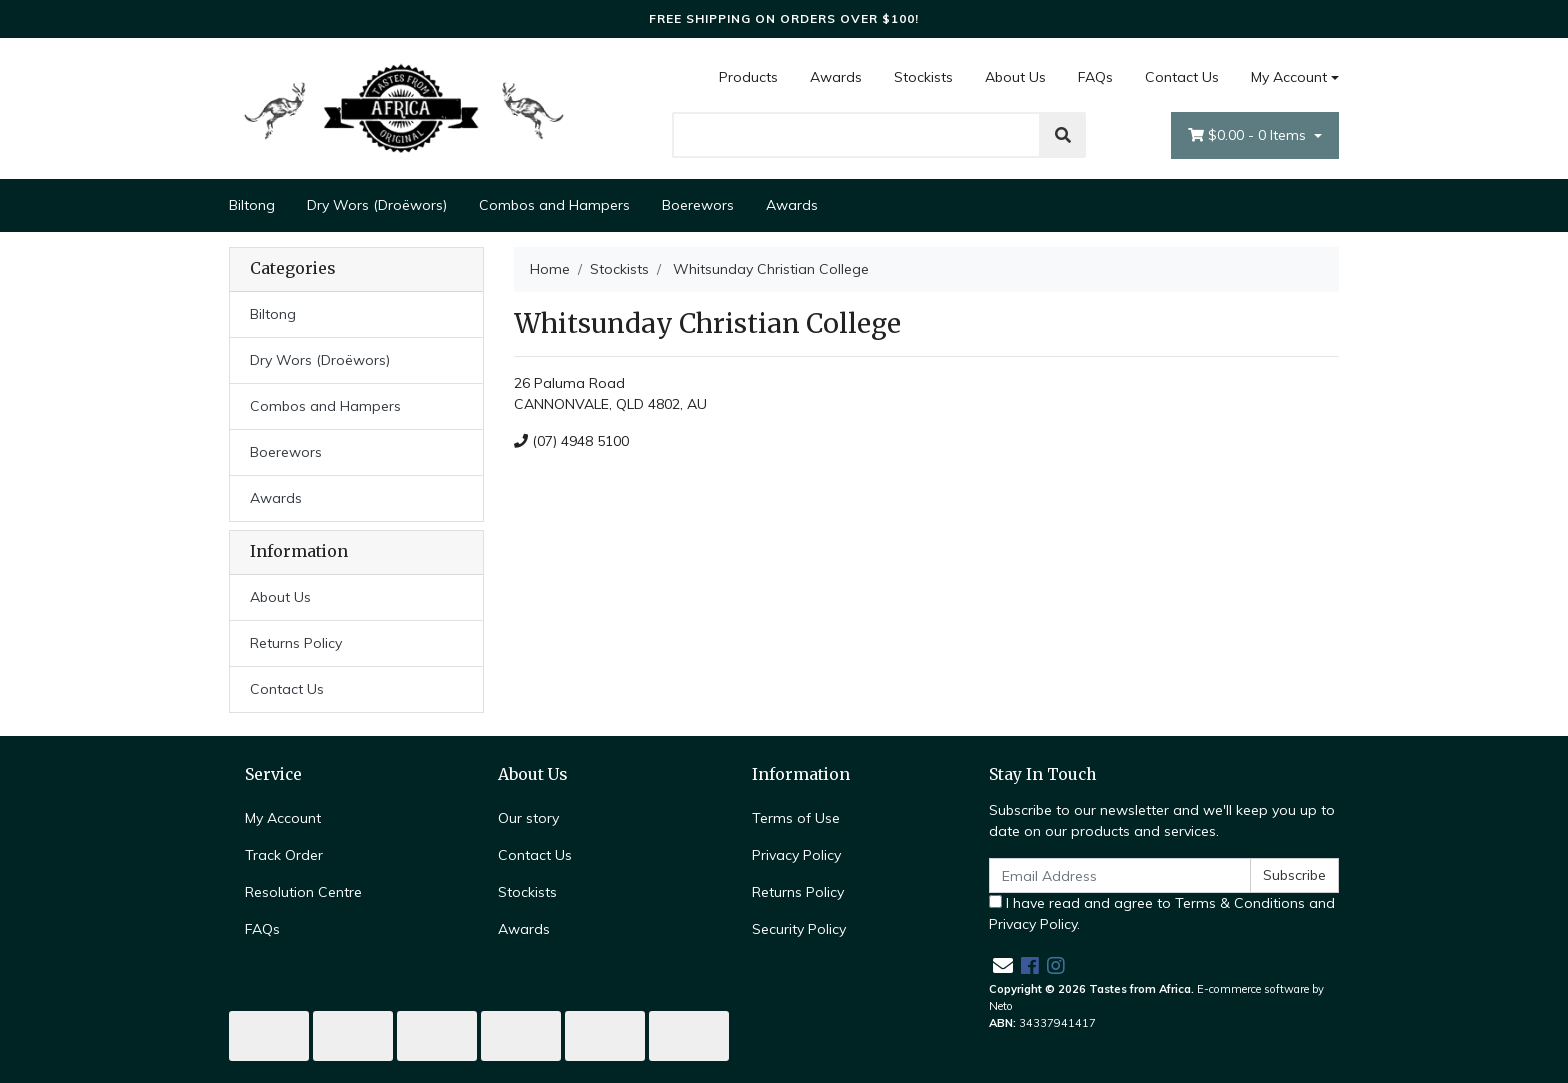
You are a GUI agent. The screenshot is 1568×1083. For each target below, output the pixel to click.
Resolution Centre (303, 892)
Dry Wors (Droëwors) (377, 205)
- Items (1249, 135)
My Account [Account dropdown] (1289, 77)
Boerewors (698, 205)
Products (748, 77)
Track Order (284, 855)
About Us (1015, 77)
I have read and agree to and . (1162, 913)
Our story (528, 818)
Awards (836, 77)
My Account (283, 818)
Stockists (923, 77)
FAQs (1095, 77)
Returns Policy (296, 643)
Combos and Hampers (554, 205)
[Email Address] (1120, 875)
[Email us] (1003, 965)
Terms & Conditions (1240, 903)
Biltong (252, 205)
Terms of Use (796, 818)
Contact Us (1182, 77)
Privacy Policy (796, 855)
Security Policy (799, 929)
